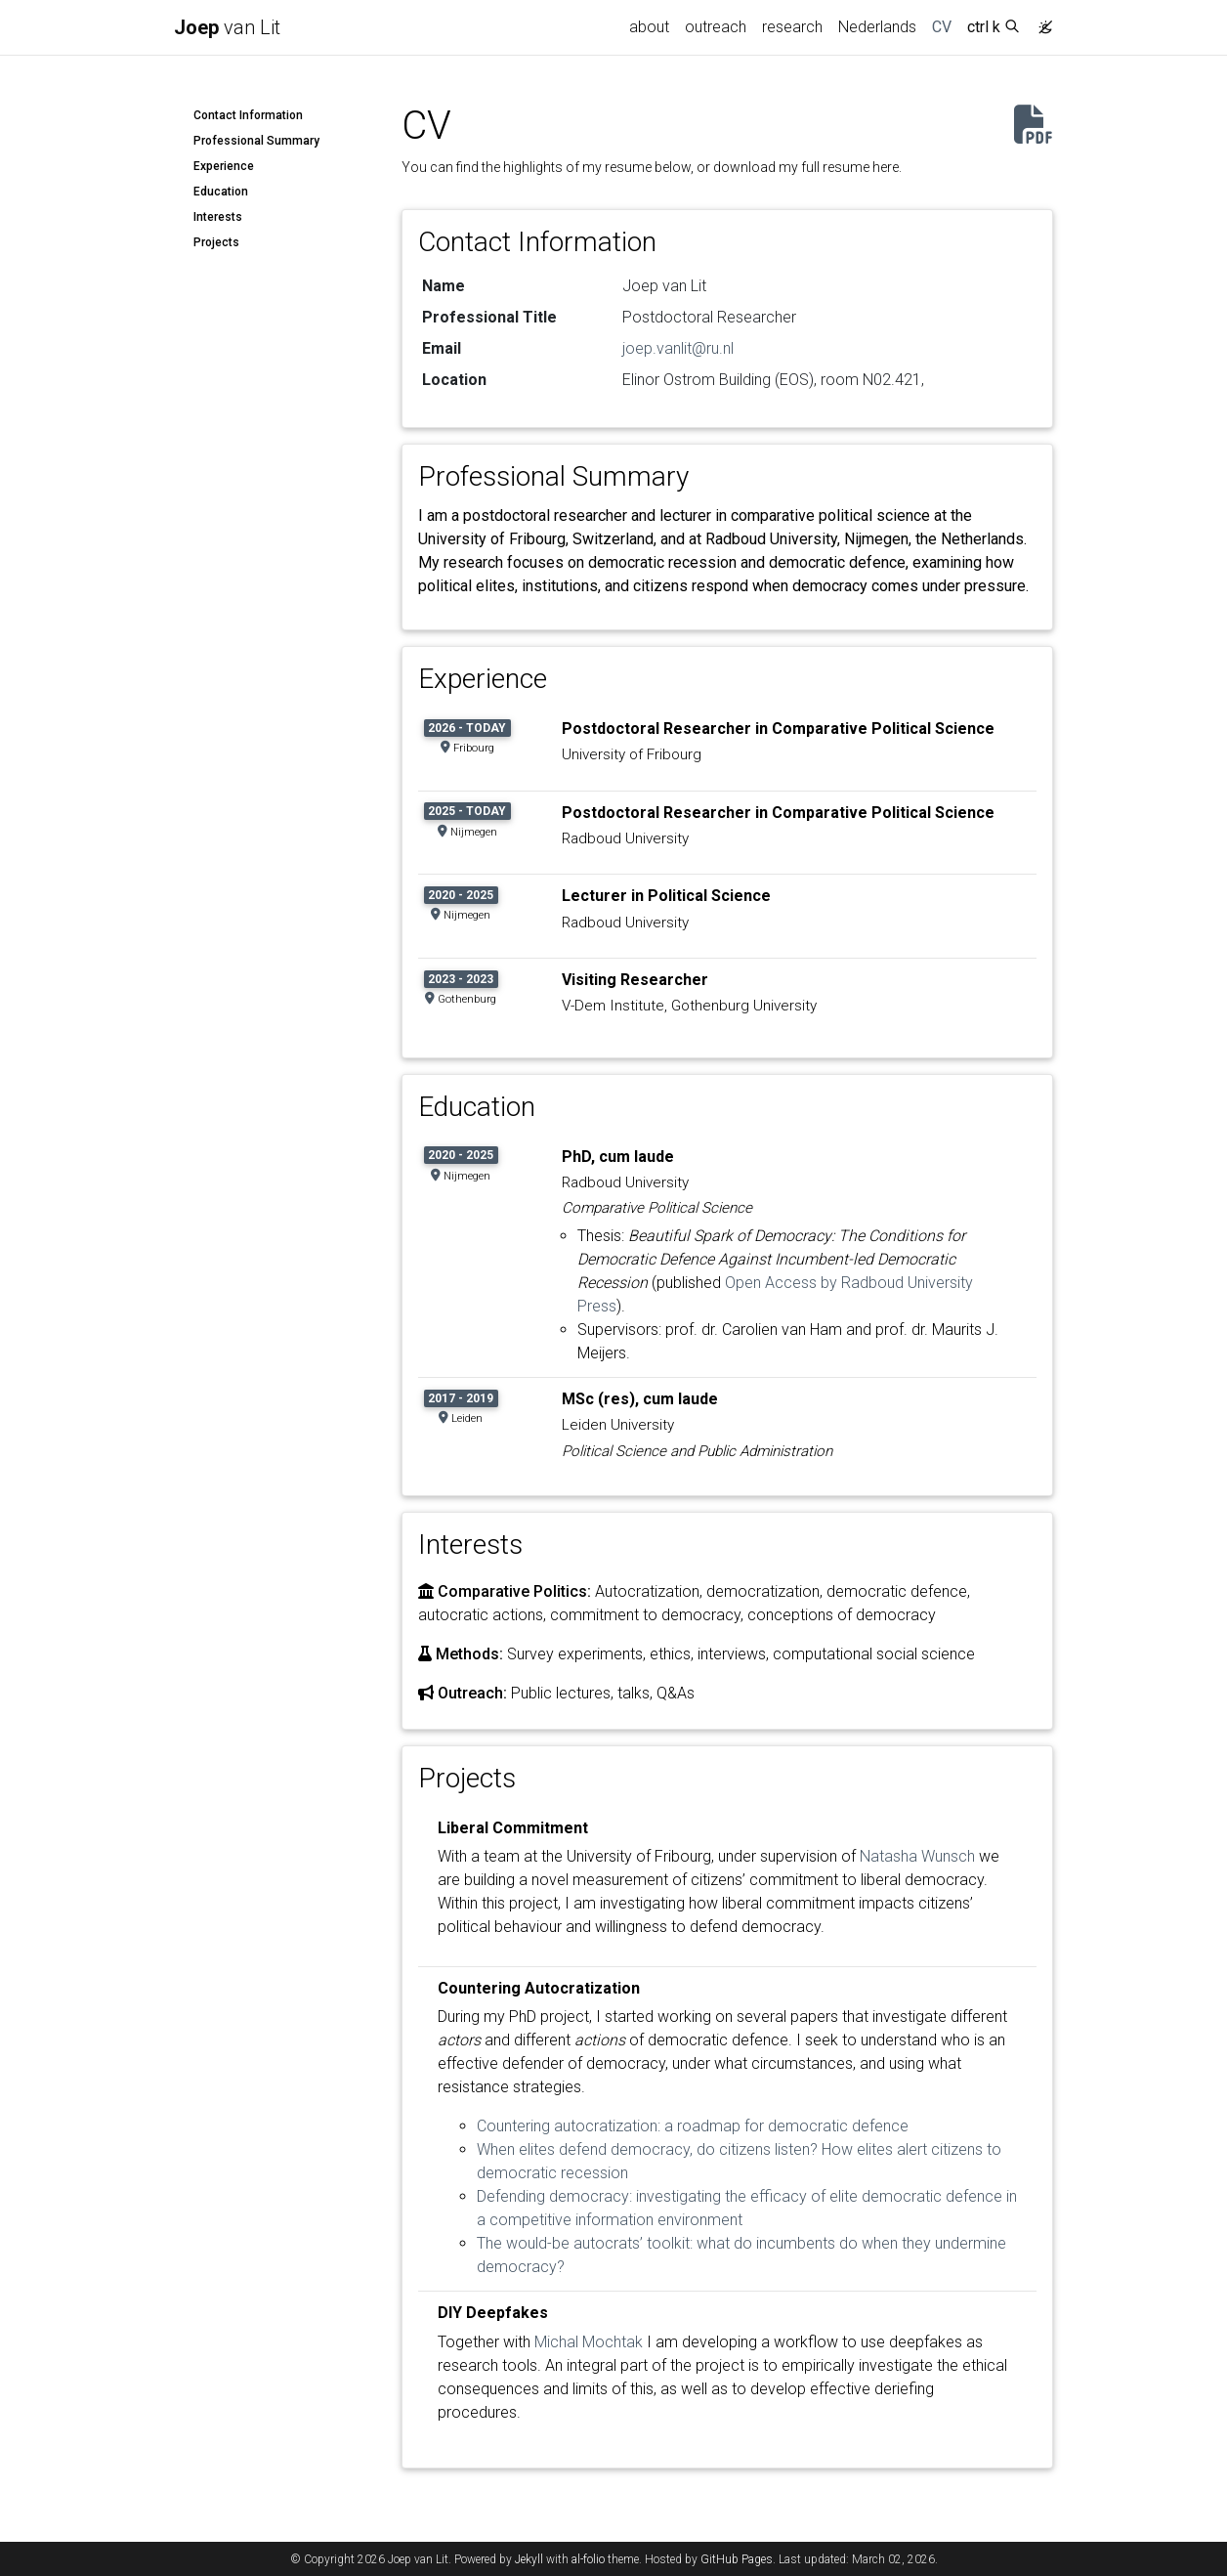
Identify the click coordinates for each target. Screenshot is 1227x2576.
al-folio (588, 2559)
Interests (217, 217)
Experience (223, 166)
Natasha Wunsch (917, 1856)
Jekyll (529, 2559)
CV (945, 25)
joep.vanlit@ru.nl (678, 348)
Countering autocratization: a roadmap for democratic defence (693, 2126)
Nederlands (877, 27)
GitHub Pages (736, 2559)
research (792, 27)
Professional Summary (256, 141)
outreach (715, 27)
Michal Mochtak (588, 2342)
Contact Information (248, 115)
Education (220, 191)
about (649, 27)
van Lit (227, 27)
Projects (216, 242)
